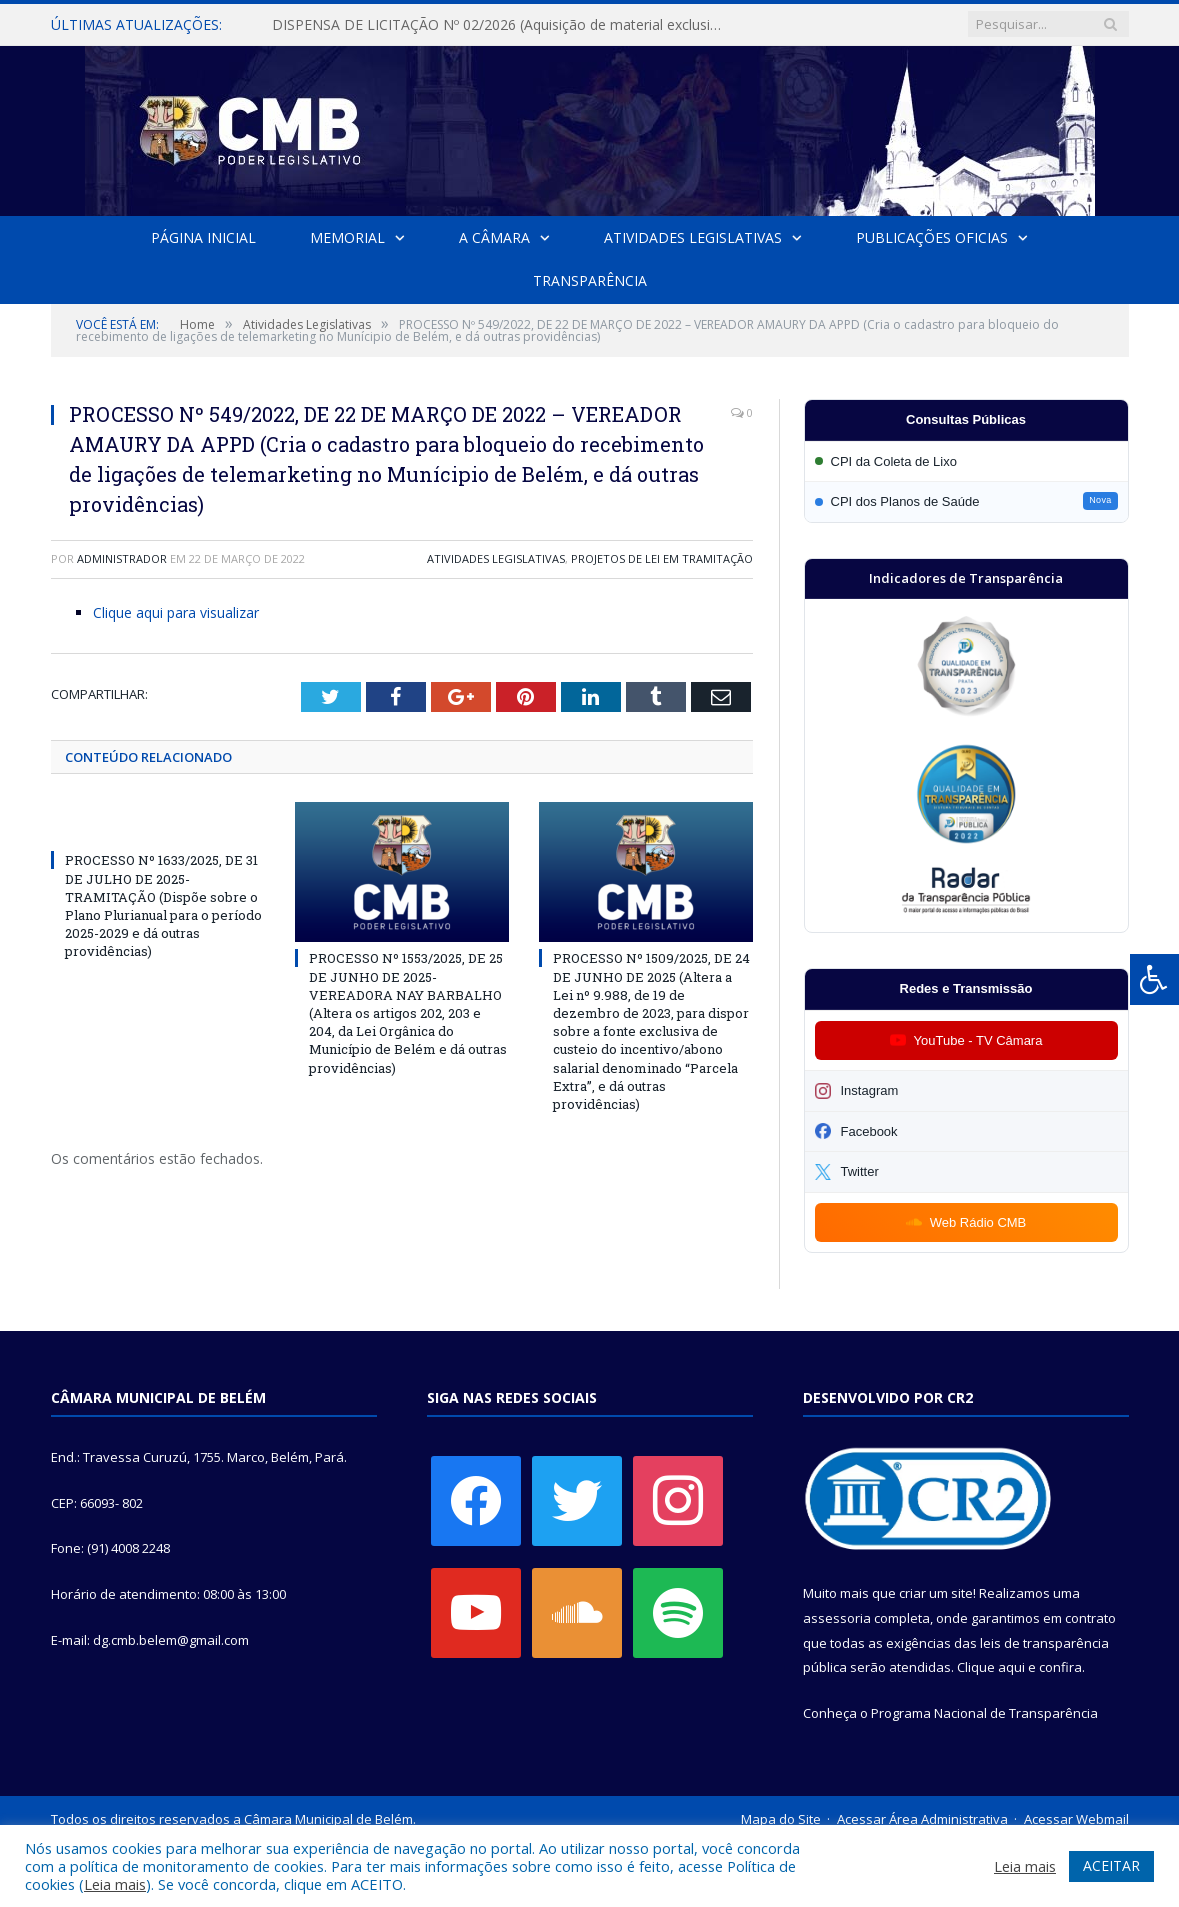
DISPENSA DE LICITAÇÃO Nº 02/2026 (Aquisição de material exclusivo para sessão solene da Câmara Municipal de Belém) (501, 25)
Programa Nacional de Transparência (984, 1713)
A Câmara (494, 237)
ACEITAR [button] (1111, 1865)
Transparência (590, 280)
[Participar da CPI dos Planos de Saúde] (966, 501)
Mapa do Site (781, 1819)
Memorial (347, 237)
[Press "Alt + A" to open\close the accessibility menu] (1154, 979)
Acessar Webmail (1076, 1819)
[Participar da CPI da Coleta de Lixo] (966, 461)
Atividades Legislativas (693, 237)
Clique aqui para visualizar (176, 612)
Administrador (122, 558)
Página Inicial (204, 237)
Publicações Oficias (931, 237)
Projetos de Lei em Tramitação (662, 558)
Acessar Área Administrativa (922, 1819)
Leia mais (115, 1884)
